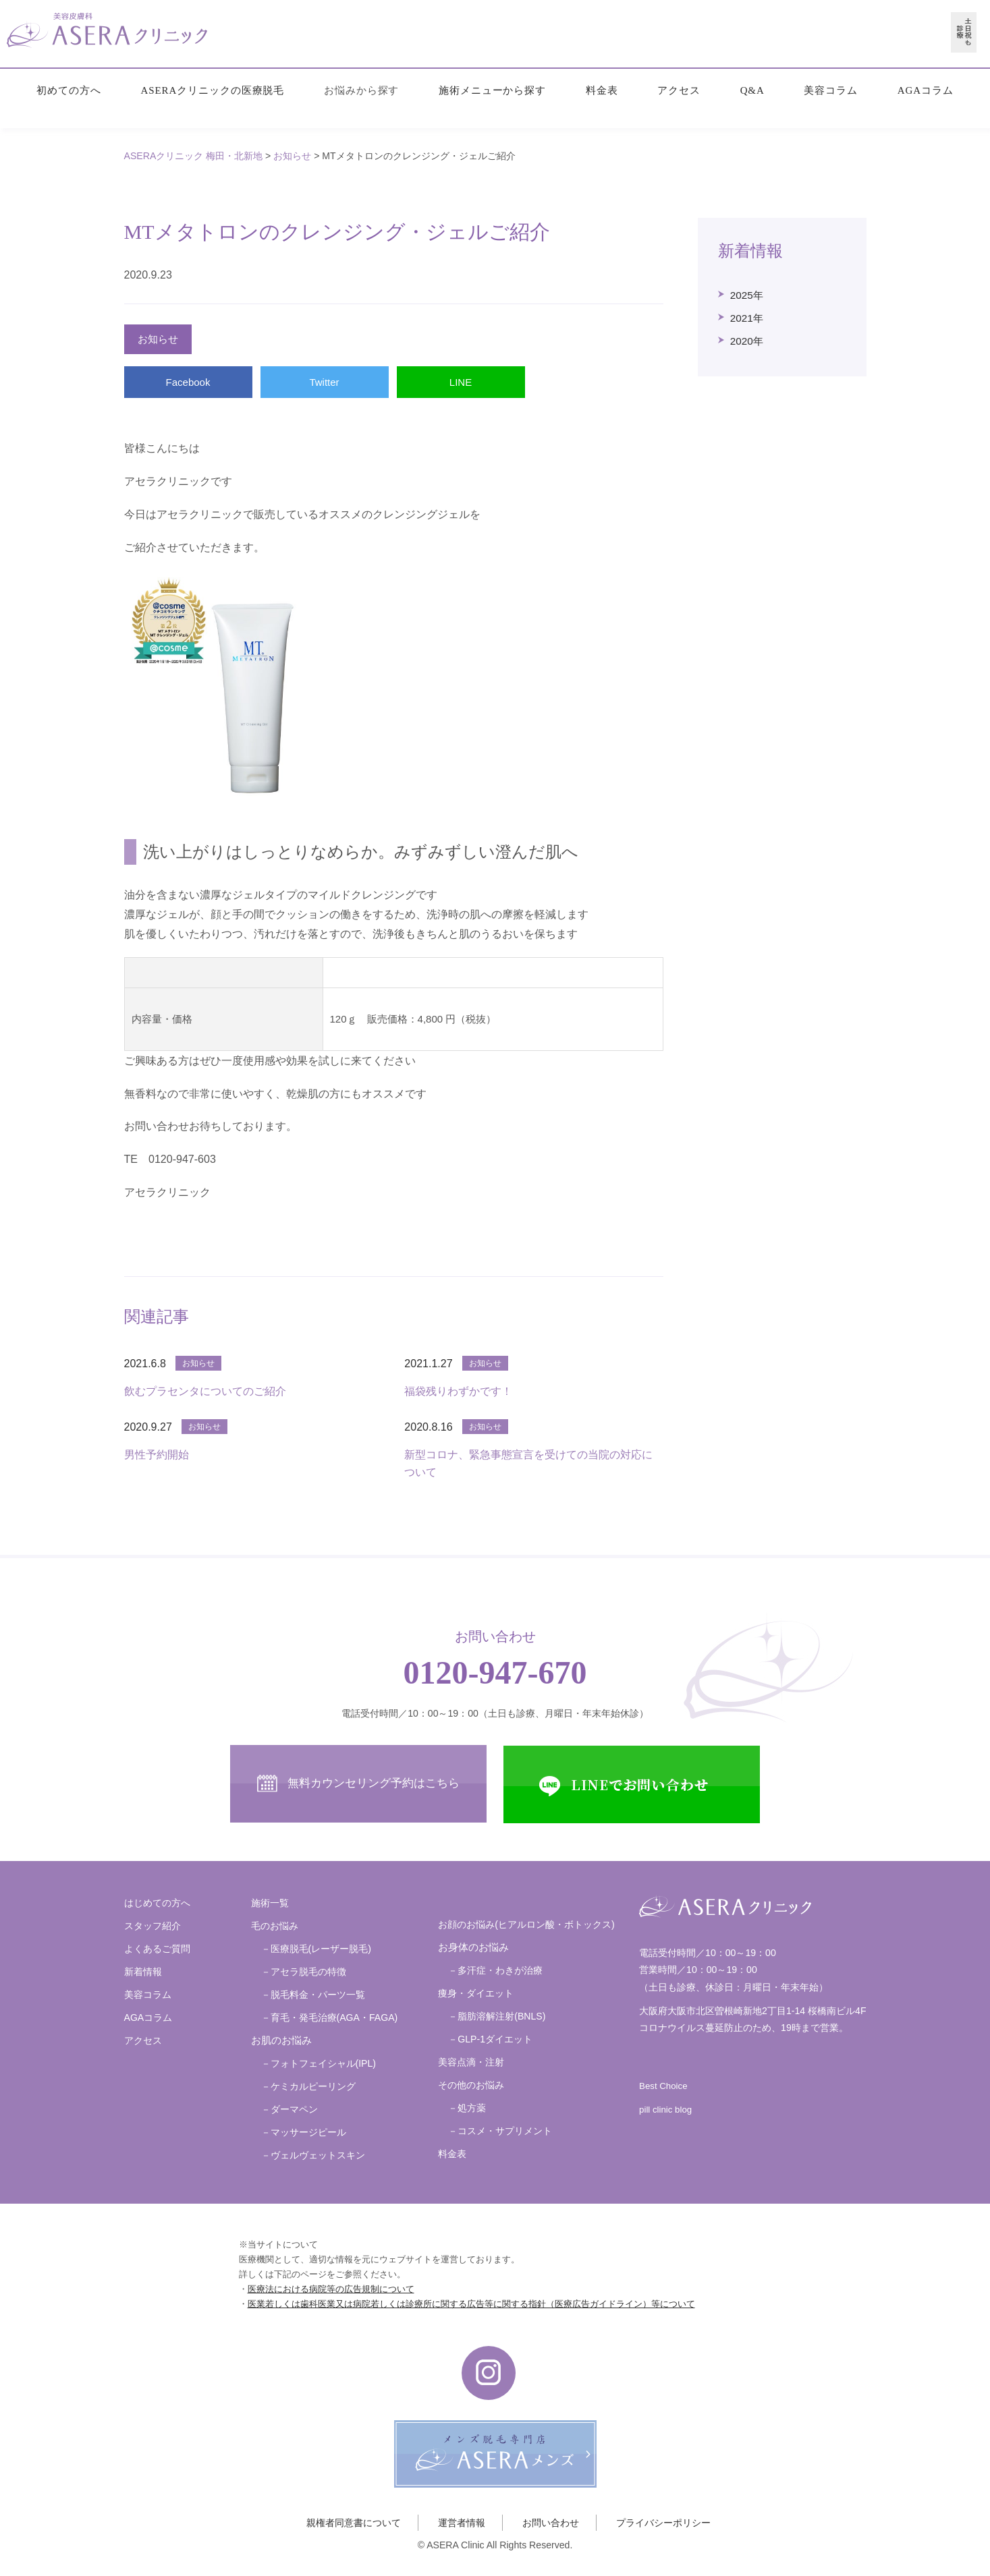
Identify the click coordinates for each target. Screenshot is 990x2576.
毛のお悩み (274, 1925)
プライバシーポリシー (663, 2522)
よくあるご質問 (157, 1948)
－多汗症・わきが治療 (495, 1970)
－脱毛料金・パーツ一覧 (313, 1994)
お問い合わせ (550, 2522)
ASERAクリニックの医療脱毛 (213, 90)
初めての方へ (68, 90)
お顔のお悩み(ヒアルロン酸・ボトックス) (526, 1924)
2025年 (746, 295)
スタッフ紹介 (152, 1925)
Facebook (188, 382)
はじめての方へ (157, 1902)
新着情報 (143, 1971)
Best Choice (663, 2086)
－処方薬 (467, 2107)
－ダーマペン (289, 2109)
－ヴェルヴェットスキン (313, 2155)
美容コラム (831, 90)
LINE (460, 382)
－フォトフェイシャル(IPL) (319, 2063)
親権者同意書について (353, 2522)
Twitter (324, 382)
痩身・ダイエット (476, 1993)
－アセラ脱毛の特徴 (303, 1971)
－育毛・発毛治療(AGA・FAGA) (329, 2017)
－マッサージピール (303, 2132)
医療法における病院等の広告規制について (331, 2289)
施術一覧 (270, 1902)
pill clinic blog (665, 2110)
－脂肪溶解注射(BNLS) (496, 2016)
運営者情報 (461, 2522)
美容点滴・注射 (471, 2062)
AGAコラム (926, 90)
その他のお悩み (471, 2085)
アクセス (678, 90)
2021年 (746, 318)
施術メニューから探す (492, 90)
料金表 (602, 90)
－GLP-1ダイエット (490, 2039)
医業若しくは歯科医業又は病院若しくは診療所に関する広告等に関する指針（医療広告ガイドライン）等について (471, 2304)
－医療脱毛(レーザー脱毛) (316, 1948)
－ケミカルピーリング (308, 2086)
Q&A (752, 90)
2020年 (746, 341)
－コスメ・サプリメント (500, 2130)
